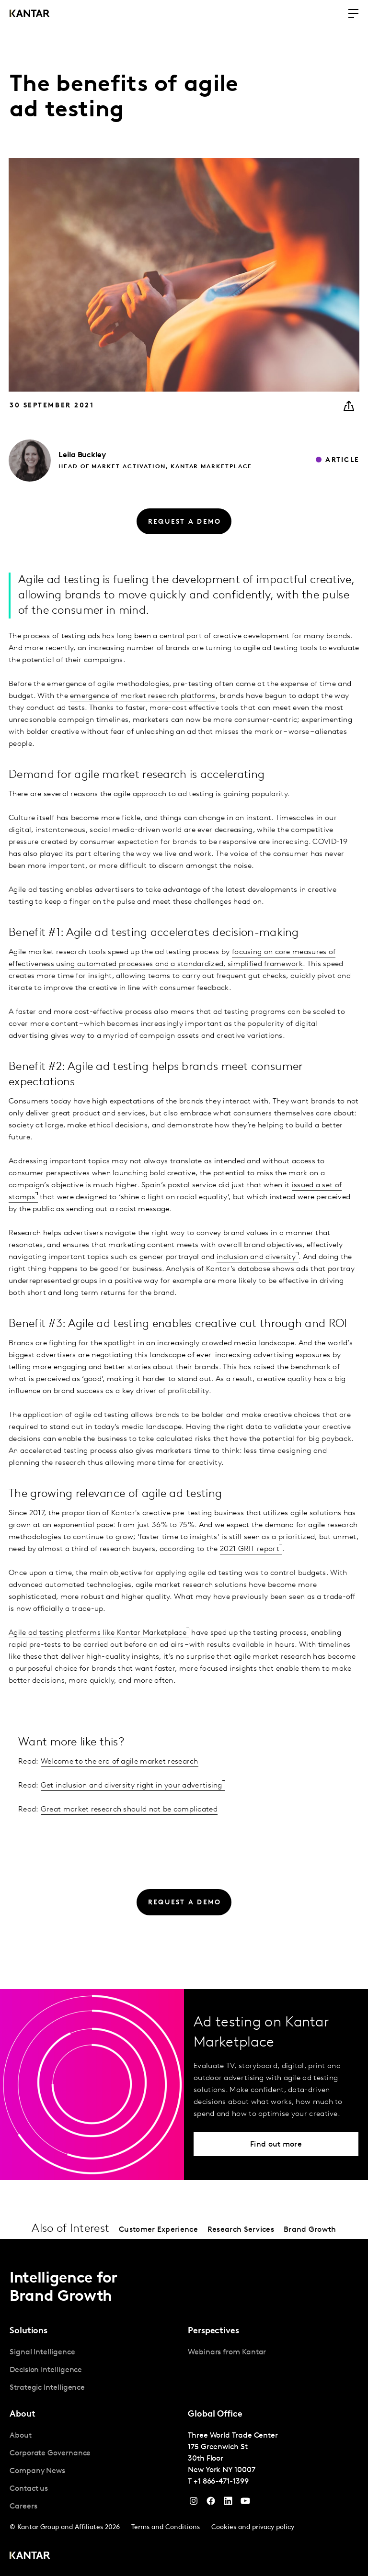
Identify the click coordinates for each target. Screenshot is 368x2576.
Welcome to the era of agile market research (119, 1762)
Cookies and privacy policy (252, 2527)
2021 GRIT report (249, 1549)
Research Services (240, 2230)
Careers (23, 2506)
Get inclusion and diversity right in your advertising (131, 1785)
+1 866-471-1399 (221, 2482)
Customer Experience (158, 2230)
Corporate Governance (50, 2453)
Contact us (29, 2489)
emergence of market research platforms (142, 696)
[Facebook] (211, 2503)
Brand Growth (310, 2230)
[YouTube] (228, 2503)
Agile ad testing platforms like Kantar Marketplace (97, 1633)
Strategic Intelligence (47, 2388)
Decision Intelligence (46, 2370)
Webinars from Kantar (227, 2352)
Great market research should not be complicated (129, 1809)
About (21, 2436)
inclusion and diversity (256, 1257)
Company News (37, 2471)
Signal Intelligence (42, 2352)
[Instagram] (193, 2503)
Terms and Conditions (165, 2527)
